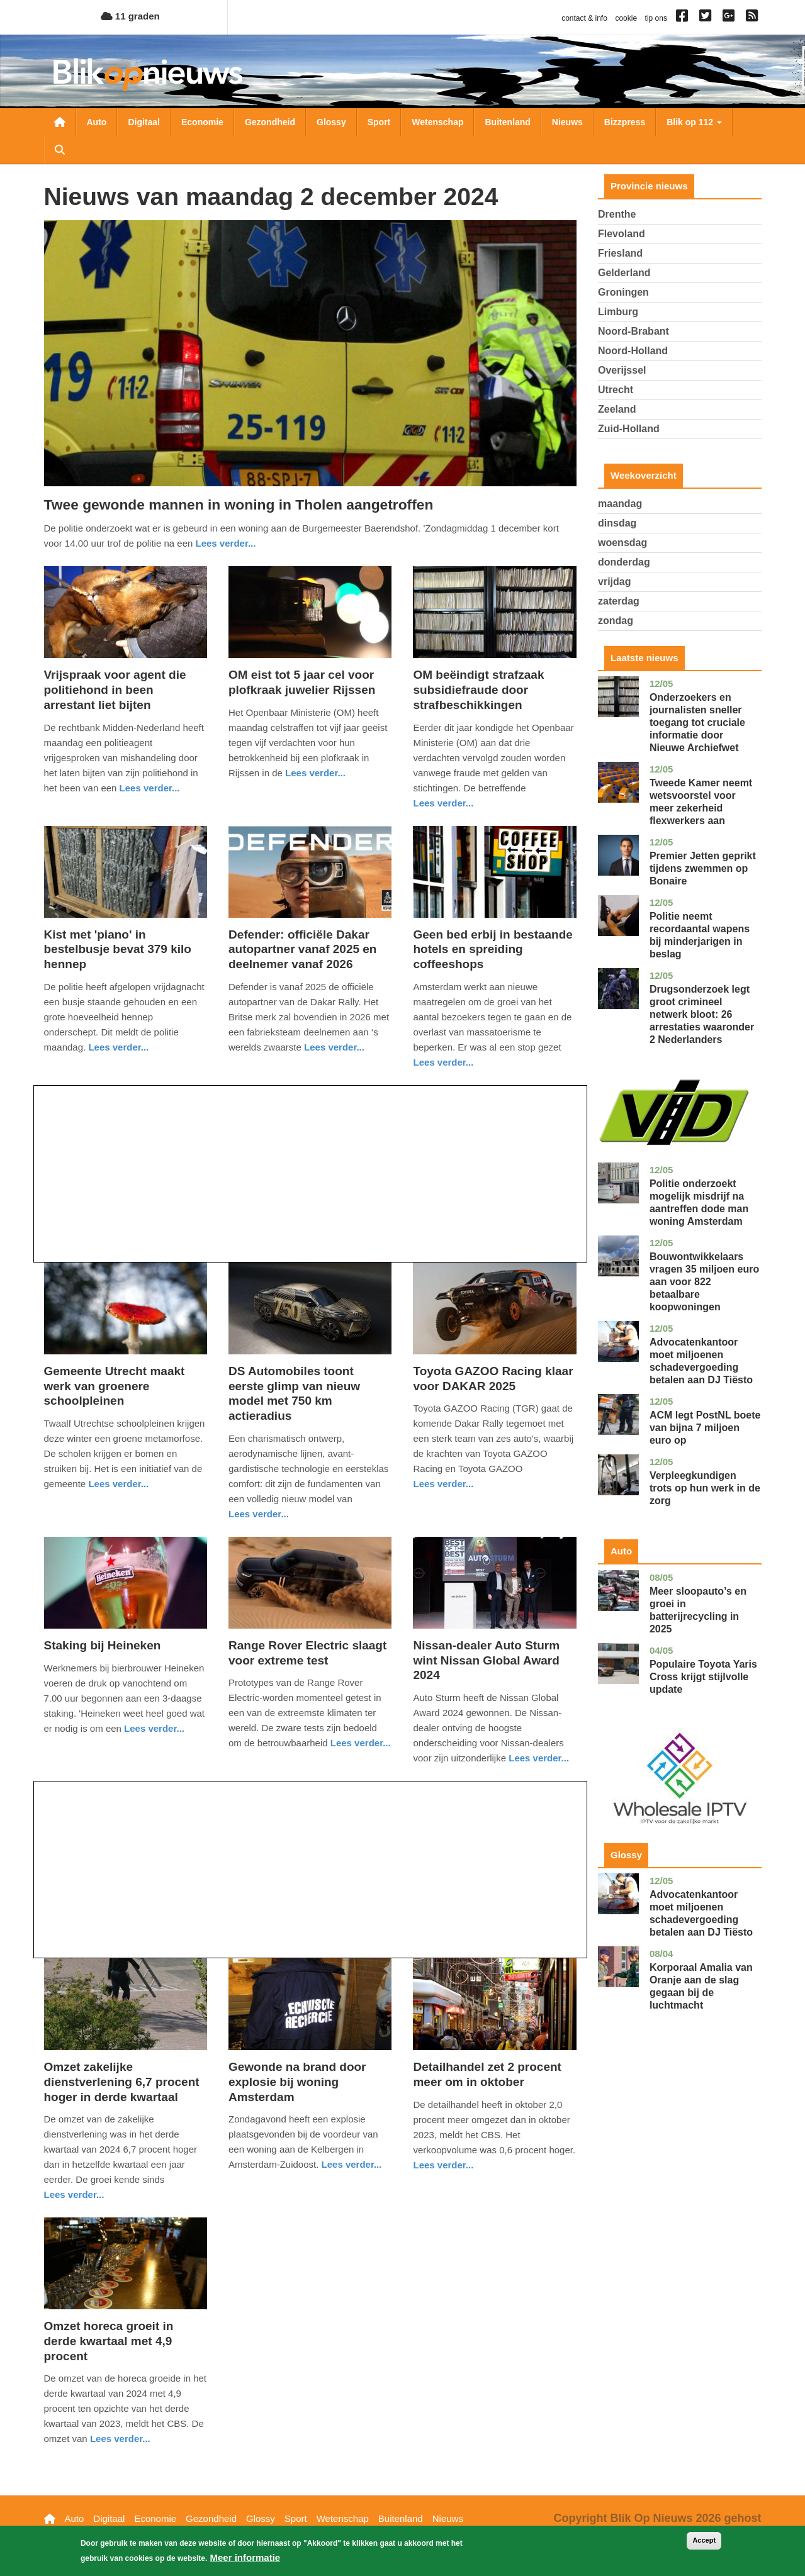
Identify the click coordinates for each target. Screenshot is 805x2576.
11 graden (130, 16)
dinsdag (617, 523)
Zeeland (617, 409)
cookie (626, 18)
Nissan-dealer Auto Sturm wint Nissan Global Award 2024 (486, 1660)
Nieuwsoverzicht (60, 122)
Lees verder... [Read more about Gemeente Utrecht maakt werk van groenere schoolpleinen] (118, 1483)
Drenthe (617, 214)
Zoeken (60, 150)
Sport (379, 122)
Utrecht (615, 389)
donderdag (624, 562)
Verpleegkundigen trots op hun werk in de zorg (705, 1488)
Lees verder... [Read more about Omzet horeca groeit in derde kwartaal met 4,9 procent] (120, 2438)
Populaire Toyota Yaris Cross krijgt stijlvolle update (703, 1677)
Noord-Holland (633, 350)
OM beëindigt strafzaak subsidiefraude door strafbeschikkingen (478, 689)
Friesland (620, 253)
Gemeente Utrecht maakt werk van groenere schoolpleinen (114, 1386)
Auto (97, 122)
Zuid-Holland (629, 428)
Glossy (331, 122)
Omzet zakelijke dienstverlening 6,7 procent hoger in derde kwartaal (122, 2082)
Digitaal (144, 122)
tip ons (656, 18)
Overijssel (622, 370)
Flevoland (621, 233)
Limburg (618, 311)
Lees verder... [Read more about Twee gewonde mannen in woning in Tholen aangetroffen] (226, 543)
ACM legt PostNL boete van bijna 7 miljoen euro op (705, 1428)
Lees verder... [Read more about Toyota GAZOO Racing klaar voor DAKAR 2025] (443, 1483)
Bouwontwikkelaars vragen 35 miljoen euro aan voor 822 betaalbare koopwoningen (704, 1281)
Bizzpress (624, 122)
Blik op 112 (694, 122)
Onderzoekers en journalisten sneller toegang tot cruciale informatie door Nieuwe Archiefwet (697, 722)
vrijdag (614, 581)
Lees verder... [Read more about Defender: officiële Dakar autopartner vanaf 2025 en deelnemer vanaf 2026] (334, 1047)
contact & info (584, 18)
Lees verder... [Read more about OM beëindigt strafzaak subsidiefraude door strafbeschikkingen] (443, 803)
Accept (704, 2544)
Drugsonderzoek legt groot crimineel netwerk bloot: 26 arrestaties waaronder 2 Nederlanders (702, 1014)
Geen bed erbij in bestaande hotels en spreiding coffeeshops (492, 949)
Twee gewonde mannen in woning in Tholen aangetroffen (239, 504)
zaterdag (618, 601)
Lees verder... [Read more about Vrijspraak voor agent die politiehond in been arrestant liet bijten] (150, 788)
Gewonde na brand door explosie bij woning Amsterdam (297, 2082)
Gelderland (624, 272)
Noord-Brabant (633, 331)
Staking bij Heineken (102, 1645)
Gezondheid (270, 122)
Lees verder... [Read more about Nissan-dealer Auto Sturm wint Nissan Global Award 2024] (539, 1758)
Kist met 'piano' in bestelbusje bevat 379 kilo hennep (117, 949)
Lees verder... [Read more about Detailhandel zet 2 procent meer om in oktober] (443, 2165)
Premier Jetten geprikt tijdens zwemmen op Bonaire (703, 868)
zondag (615, 620)
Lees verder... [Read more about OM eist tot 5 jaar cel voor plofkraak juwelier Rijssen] (315, 772)
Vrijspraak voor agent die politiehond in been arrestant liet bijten (115, 689)
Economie (202, 122)
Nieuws (567, 122)
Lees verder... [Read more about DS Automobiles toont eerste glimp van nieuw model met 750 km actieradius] (258, 1513)
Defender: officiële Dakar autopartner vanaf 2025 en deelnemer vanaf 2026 (302, 949)
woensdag (622, 542)
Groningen (623, 292)
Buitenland (507, 122)
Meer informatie (245, 2561)
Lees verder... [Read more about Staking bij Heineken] (154, 1728)
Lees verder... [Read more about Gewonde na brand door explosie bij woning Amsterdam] (352, 2164)
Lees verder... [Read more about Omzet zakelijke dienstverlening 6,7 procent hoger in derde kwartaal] (74, 2194)
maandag (620, 503)
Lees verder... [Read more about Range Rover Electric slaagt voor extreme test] (360, 1742)
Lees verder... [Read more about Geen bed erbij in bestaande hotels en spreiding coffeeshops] (443, 1062)
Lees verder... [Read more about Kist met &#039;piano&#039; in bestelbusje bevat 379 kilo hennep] (118, 1047)
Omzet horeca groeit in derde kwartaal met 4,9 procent (109, 2341)
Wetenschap (437, 122)
